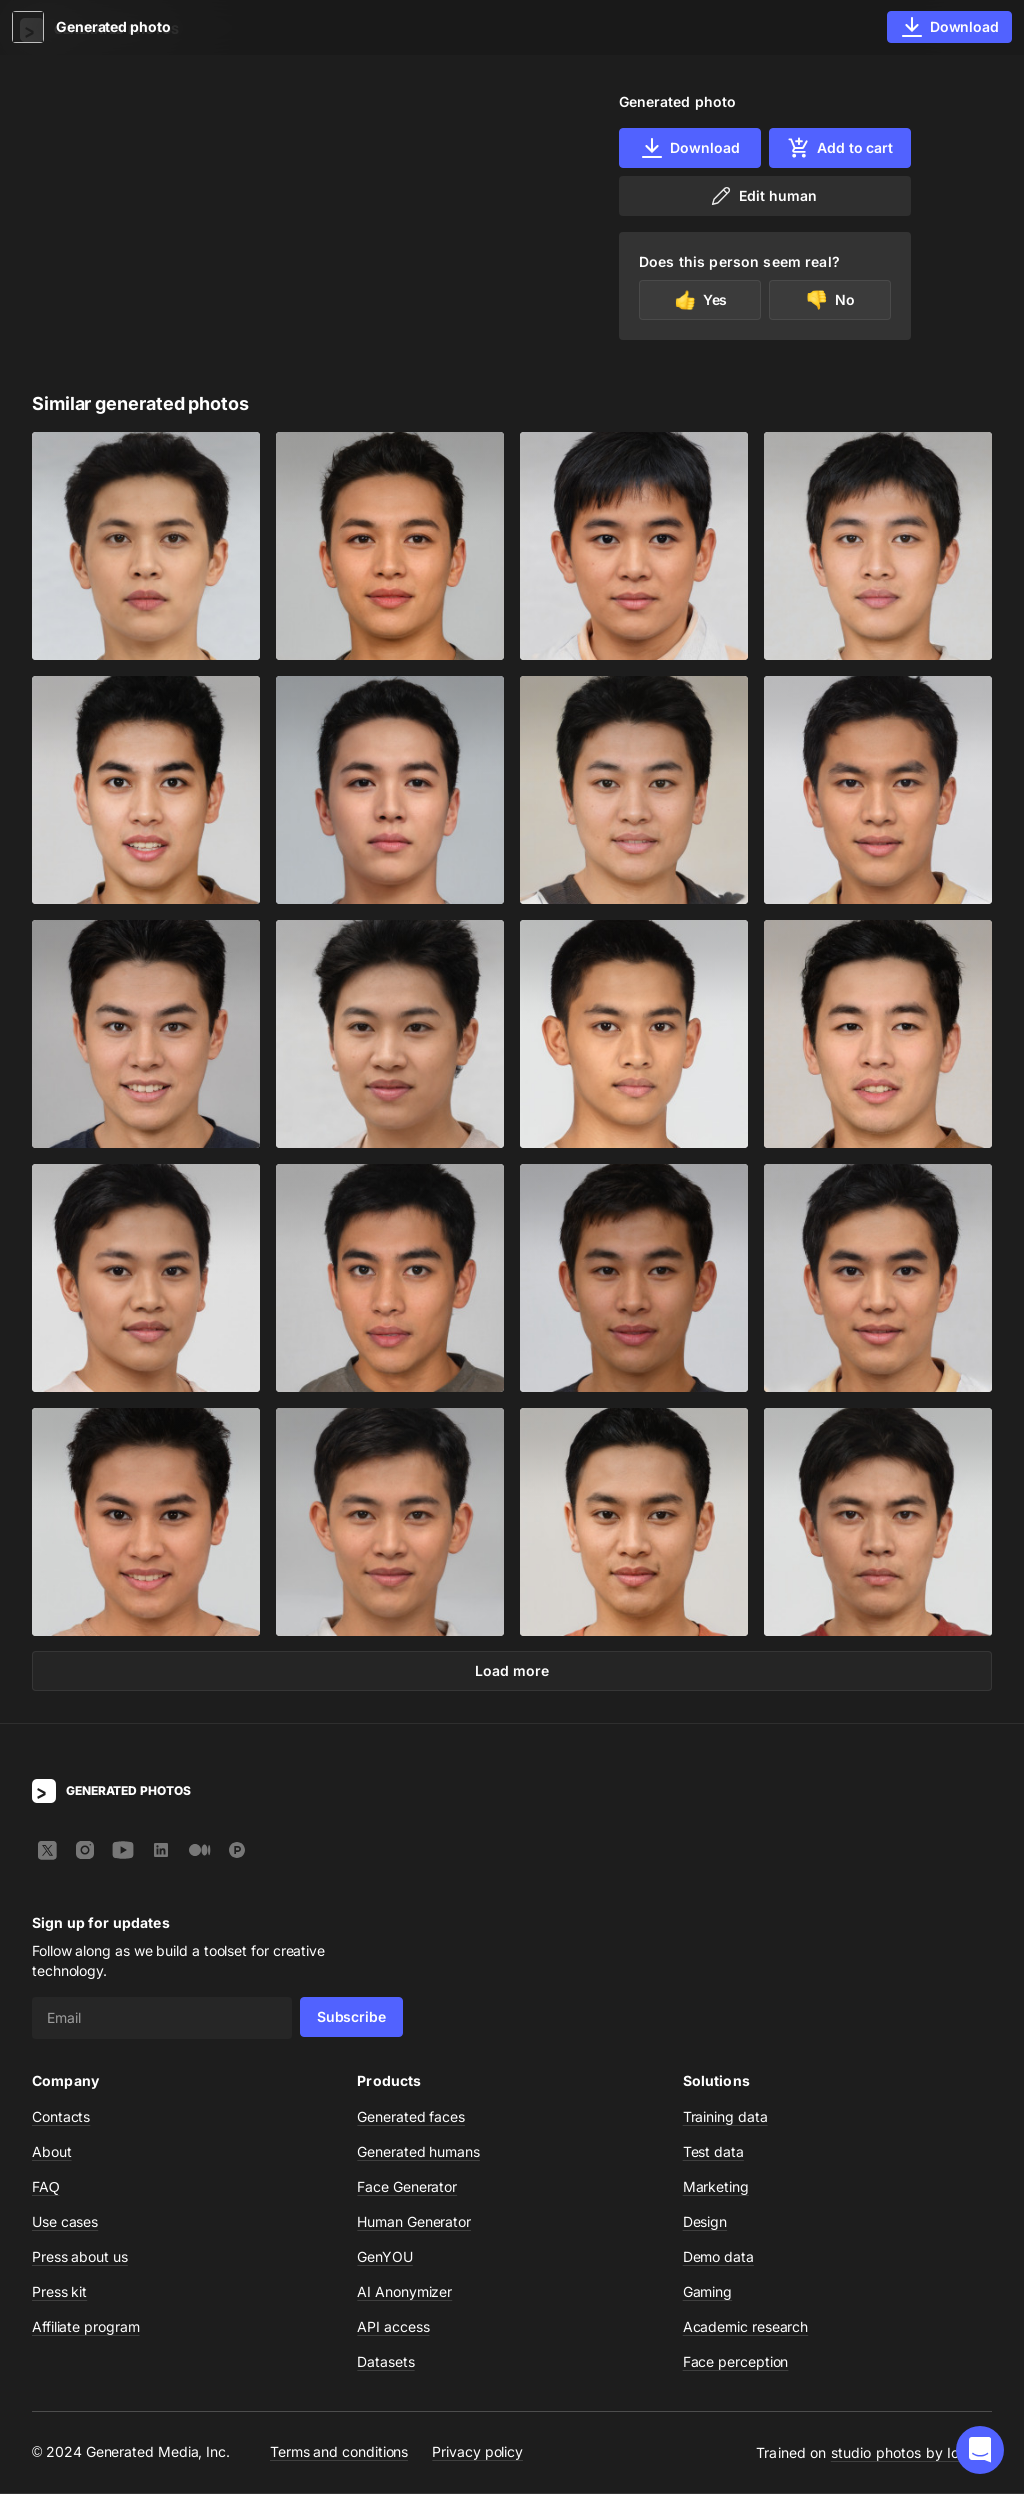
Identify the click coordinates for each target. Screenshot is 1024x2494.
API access (393, 2327)
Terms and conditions (339, 2453)
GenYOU (385, 2257)
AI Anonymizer (404, 2292)
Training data (725, 2117)
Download (689, 148)
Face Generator (407, 2187)
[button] (980, 2450)
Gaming (708, 2292)
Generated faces (411, 2117)
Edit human (762, 196)
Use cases (65, 2222)
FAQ (46, 2187)
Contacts (61, 2117)
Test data (713, 2152)
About (52, 2152)
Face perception (736, 2362)
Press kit (59, 2292)
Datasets (385, 2362)
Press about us (80, 2257)
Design (705, 2222)
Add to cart (840, 148)
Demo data (718, 2257)
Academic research (746, 2327)
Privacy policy (477, 2453)
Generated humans (418, 2152)
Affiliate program (86, 2327)
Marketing (716, 2187)
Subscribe (351, 2017)
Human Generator (414, 2222)
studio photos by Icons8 (911, 2453)
